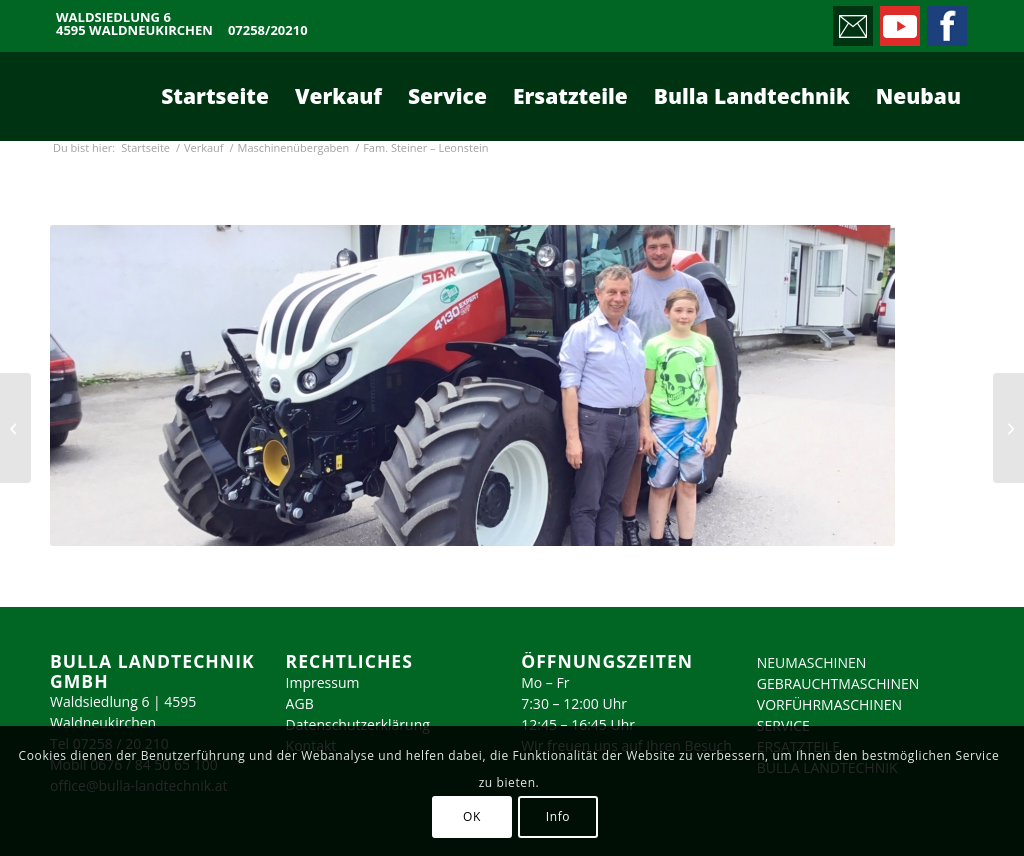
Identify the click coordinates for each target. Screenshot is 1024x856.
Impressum (323, 682)
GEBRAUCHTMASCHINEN (838, 683)
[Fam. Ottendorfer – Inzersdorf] (1008, 428)
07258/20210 (268, 30)
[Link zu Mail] (851, 21)
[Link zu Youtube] (898, 21)
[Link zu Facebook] (945, 21)
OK (472, 816)
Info (558, 816)
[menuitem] (215, 96)
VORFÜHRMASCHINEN (829, 704)
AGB (300, 703)
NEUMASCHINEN (812, 662)
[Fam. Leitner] (15, 428)
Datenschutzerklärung (358, 724)
